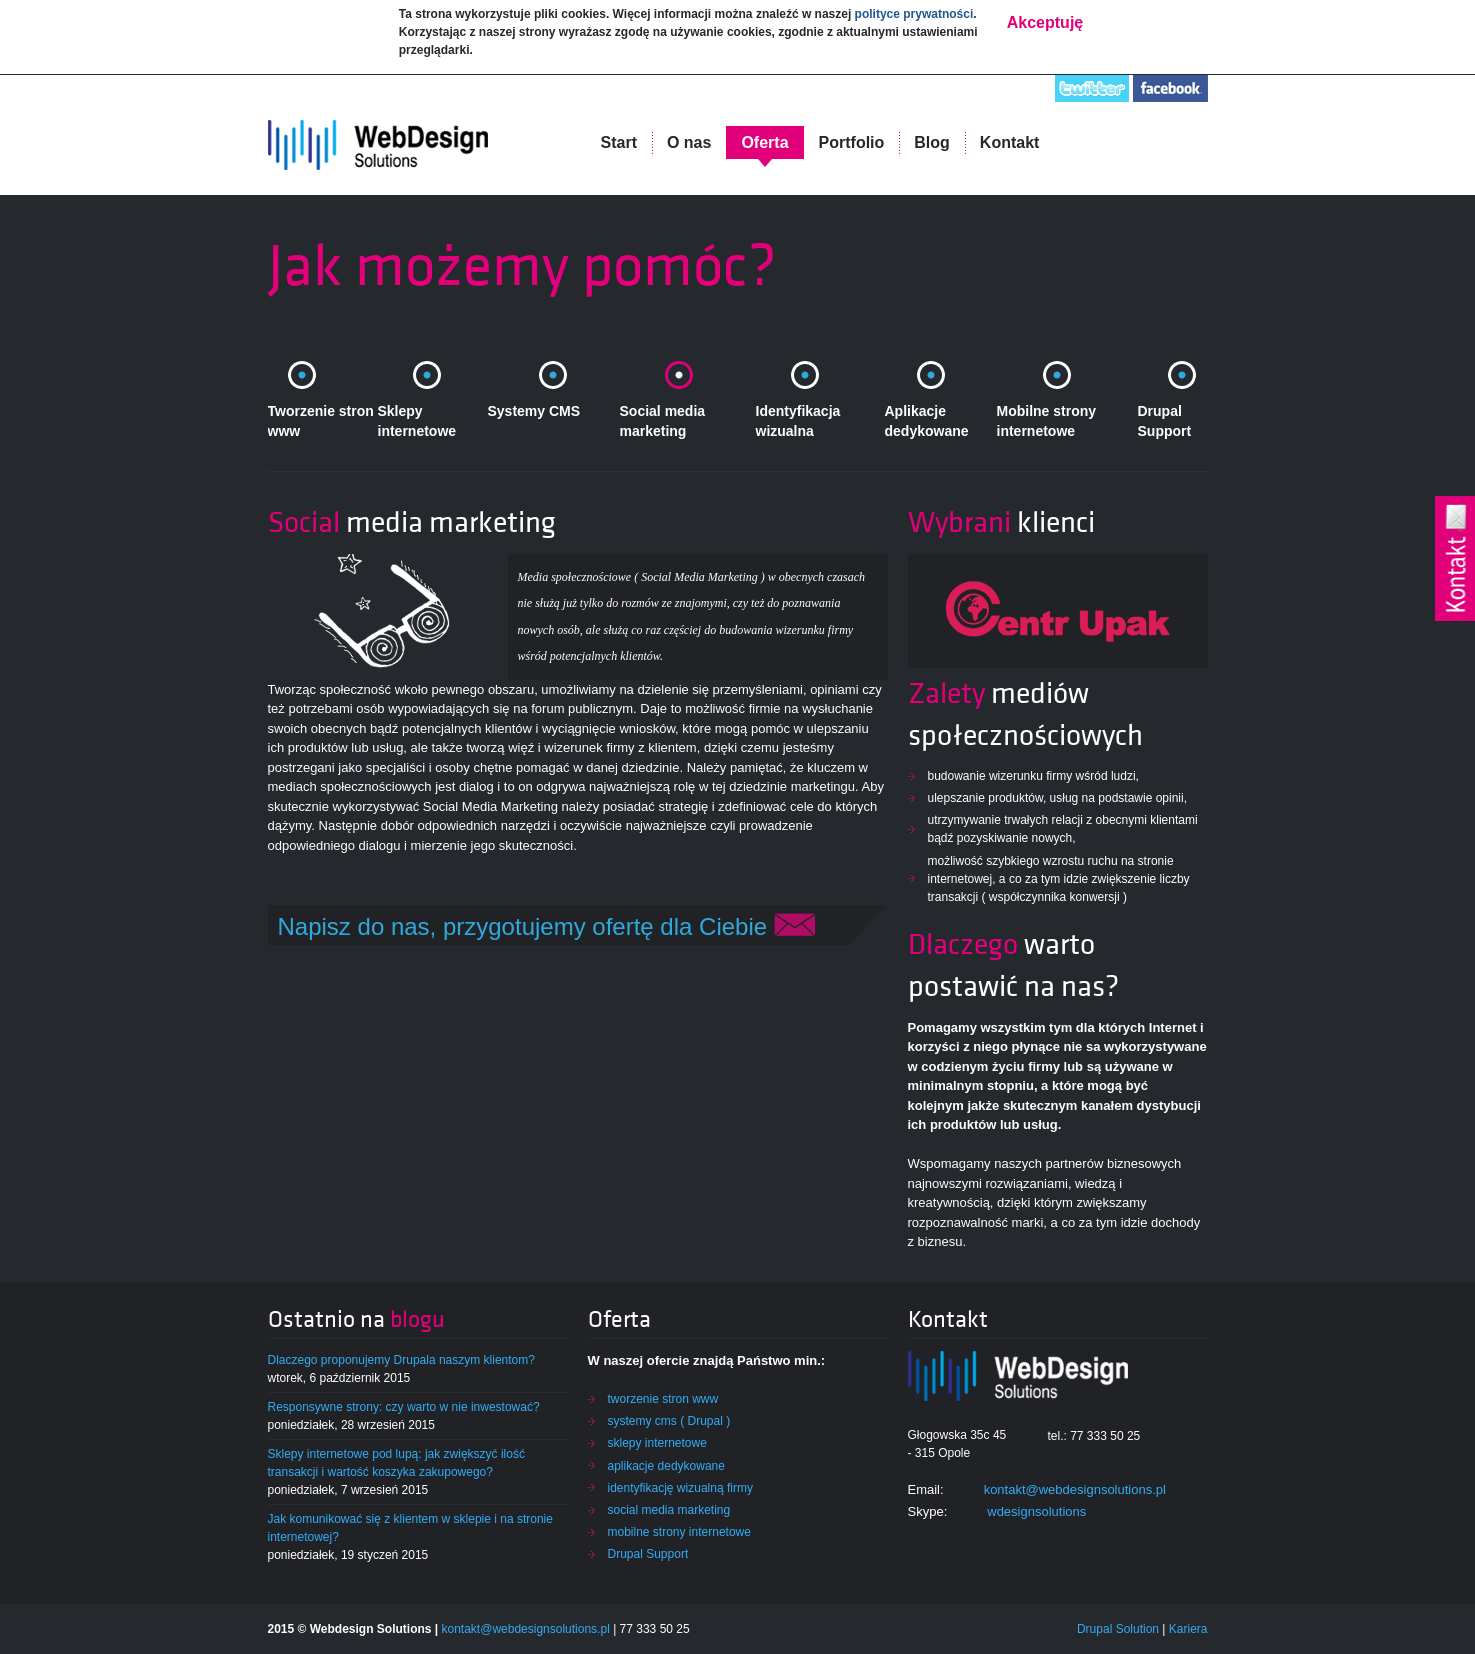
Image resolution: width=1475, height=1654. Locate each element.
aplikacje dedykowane (666, 1466)
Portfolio (852, 142)
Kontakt (1010, 142)
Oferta (764, 142)
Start (619, 142)
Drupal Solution (1118, 1629)
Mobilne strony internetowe (1047, 421)
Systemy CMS (534, 411)
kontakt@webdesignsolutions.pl (1075, 1489)
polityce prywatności (914, 13)
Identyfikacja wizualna (798, 421)
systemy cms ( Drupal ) (669, 1421)
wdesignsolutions (1036, 1511)
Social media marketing (663, 421)
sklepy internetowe (657, 1443)
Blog (932, 142)
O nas (689, 142)
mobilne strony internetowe (679, 1532)
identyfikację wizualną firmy (680, 1488)
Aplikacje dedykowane (927, 421)
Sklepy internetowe (417, 421)
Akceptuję (1045, 21)
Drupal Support (1165, 421)
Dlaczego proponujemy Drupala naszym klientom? (401, 1360)
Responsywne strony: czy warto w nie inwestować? (404, 1407)
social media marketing (669, 1510)
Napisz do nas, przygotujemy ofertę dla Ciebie (547, 926)
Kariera (1188, 1629)
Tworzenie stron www (321, 421)
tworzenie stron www (663, 1399)
